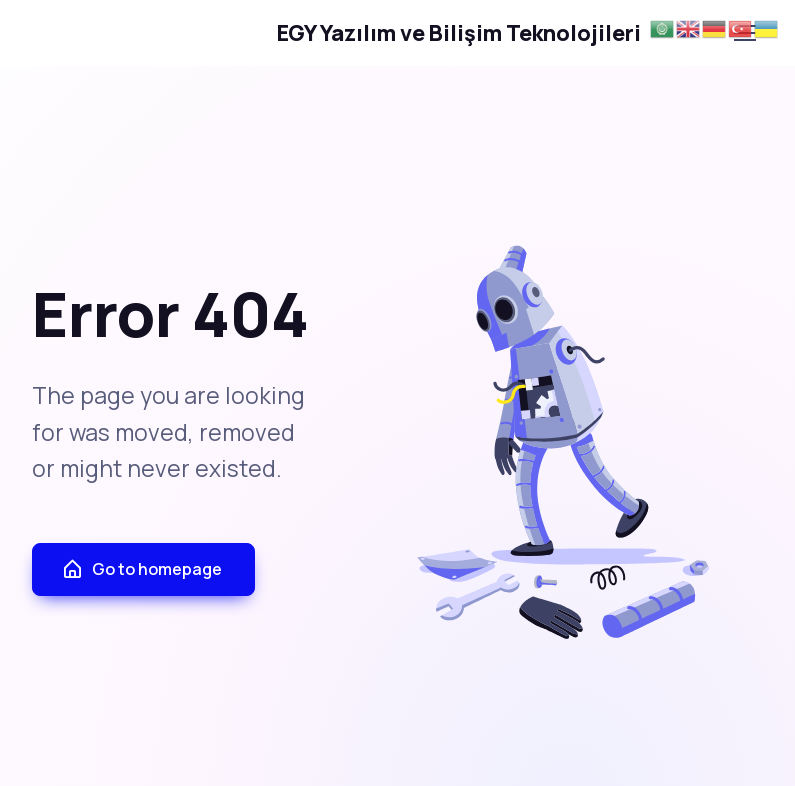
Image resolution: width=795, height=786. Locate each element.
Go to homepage (141, 569)
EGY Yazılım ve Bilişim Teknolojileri (338, 33)
